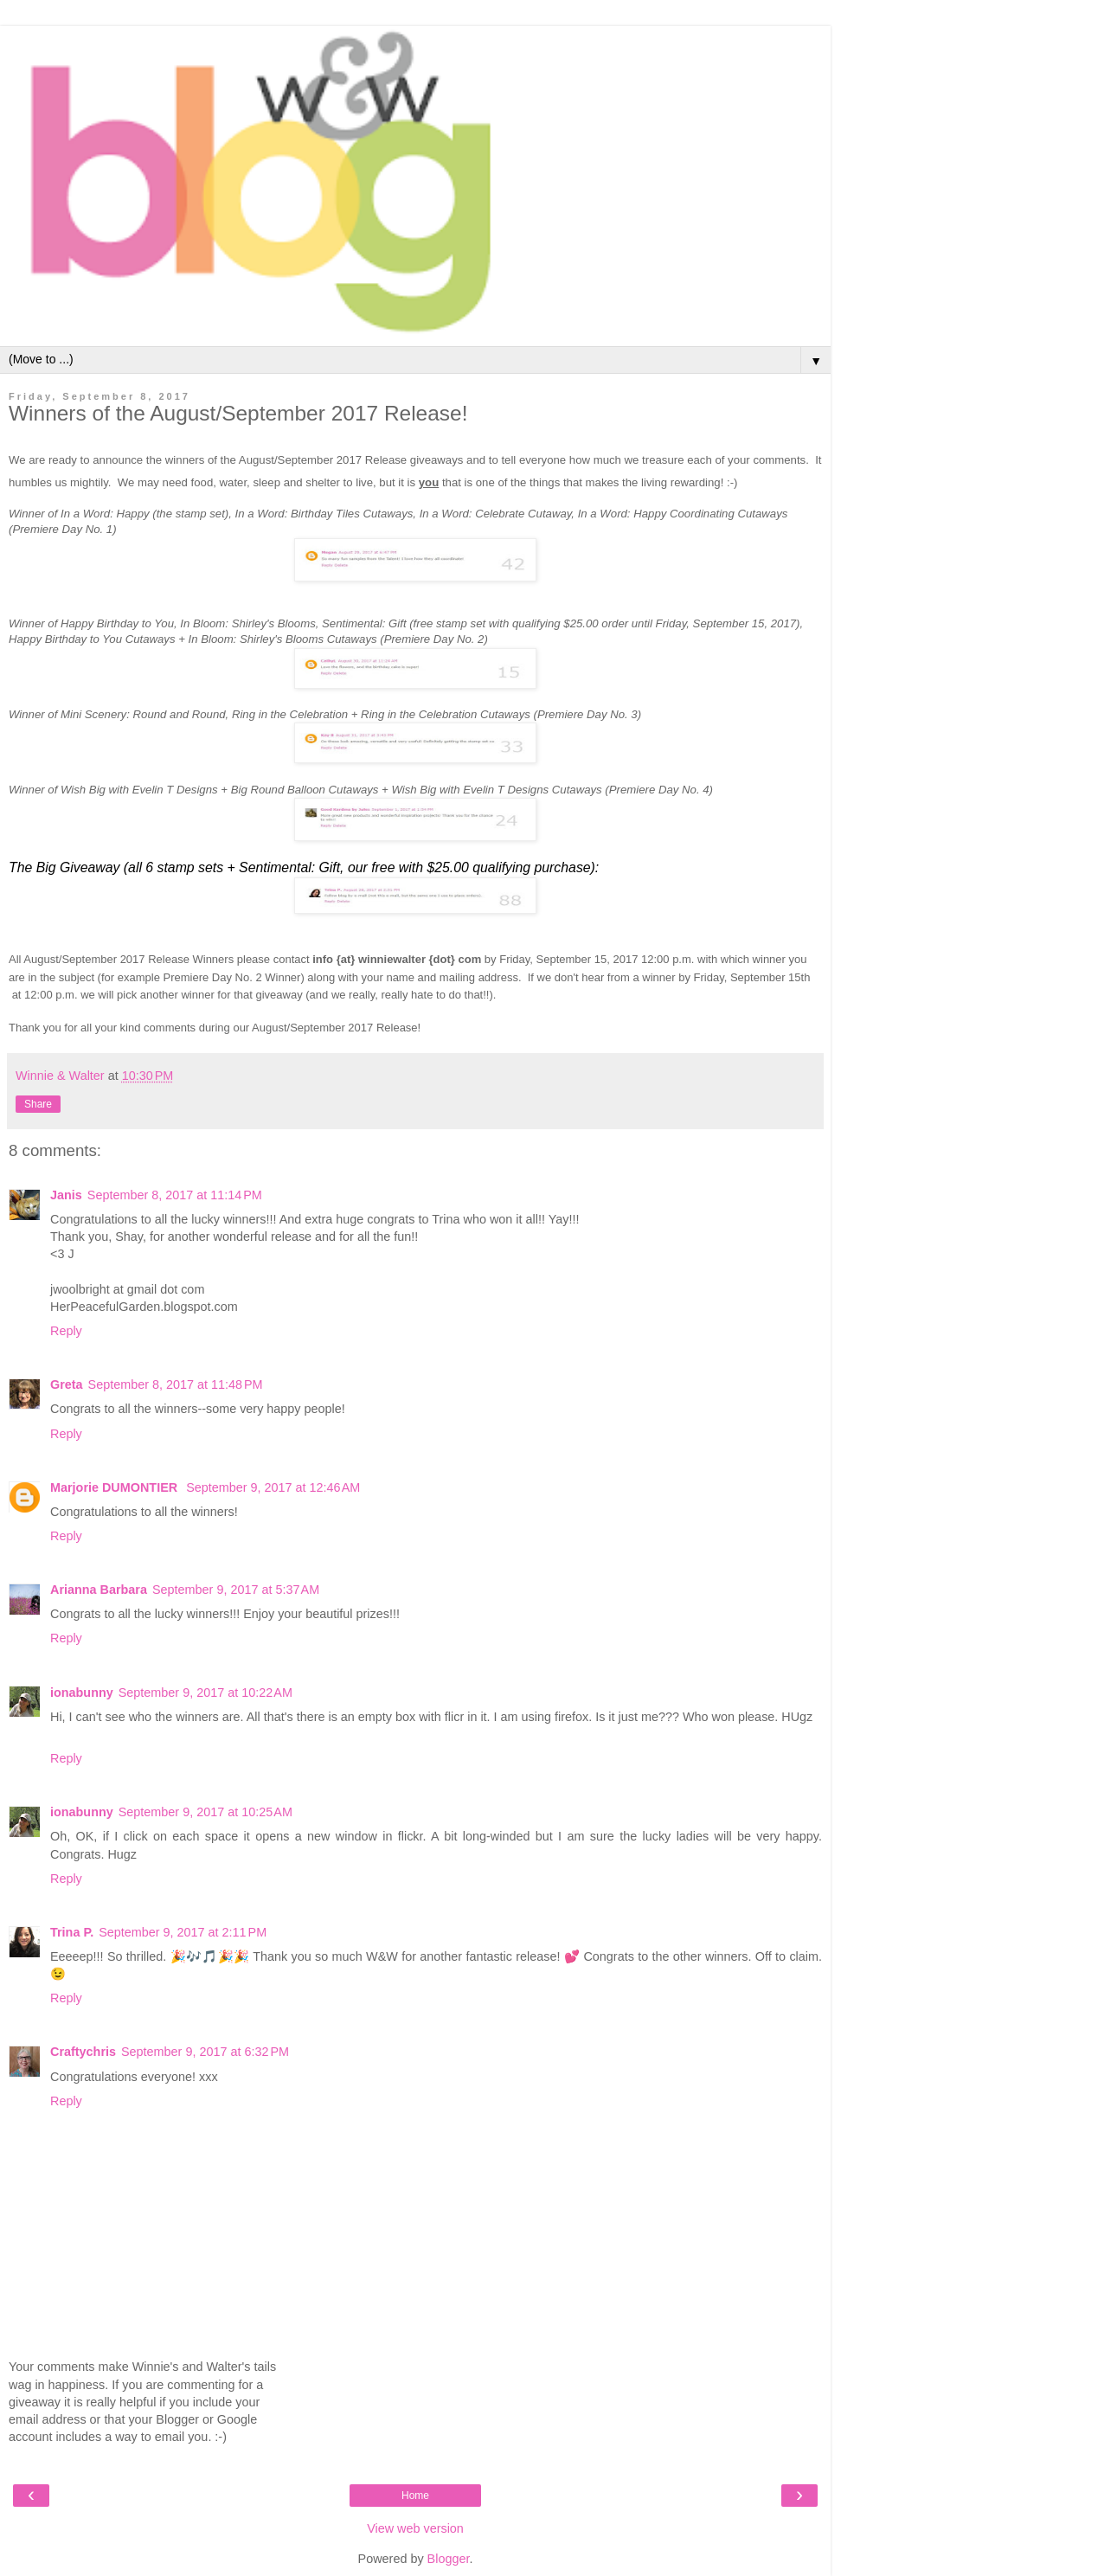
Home (415, 2495)
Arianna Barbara (98, 1589)
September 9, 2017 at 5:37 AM (235, 1589)
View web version (415, 2528)
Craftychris (83, 2052)
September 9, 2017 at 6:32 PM (205, 2052)
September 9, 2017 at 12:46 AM (273, 1487)
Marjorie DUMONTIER (115, 1487)
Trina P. (71, 1932)
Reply (66, 1331)
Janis (66, 1195)
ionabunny (81, 1692)
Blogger (448, 2559)
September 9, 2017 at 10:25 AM (205, 1812)
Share (38, 1104)
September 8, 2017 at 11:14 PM (174, 1195)
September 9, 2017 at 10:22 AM (205, 1692)
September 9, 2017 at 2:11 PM (182, 1932)
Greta (66, 1384)
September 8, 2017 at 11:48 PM (175, 1384)
